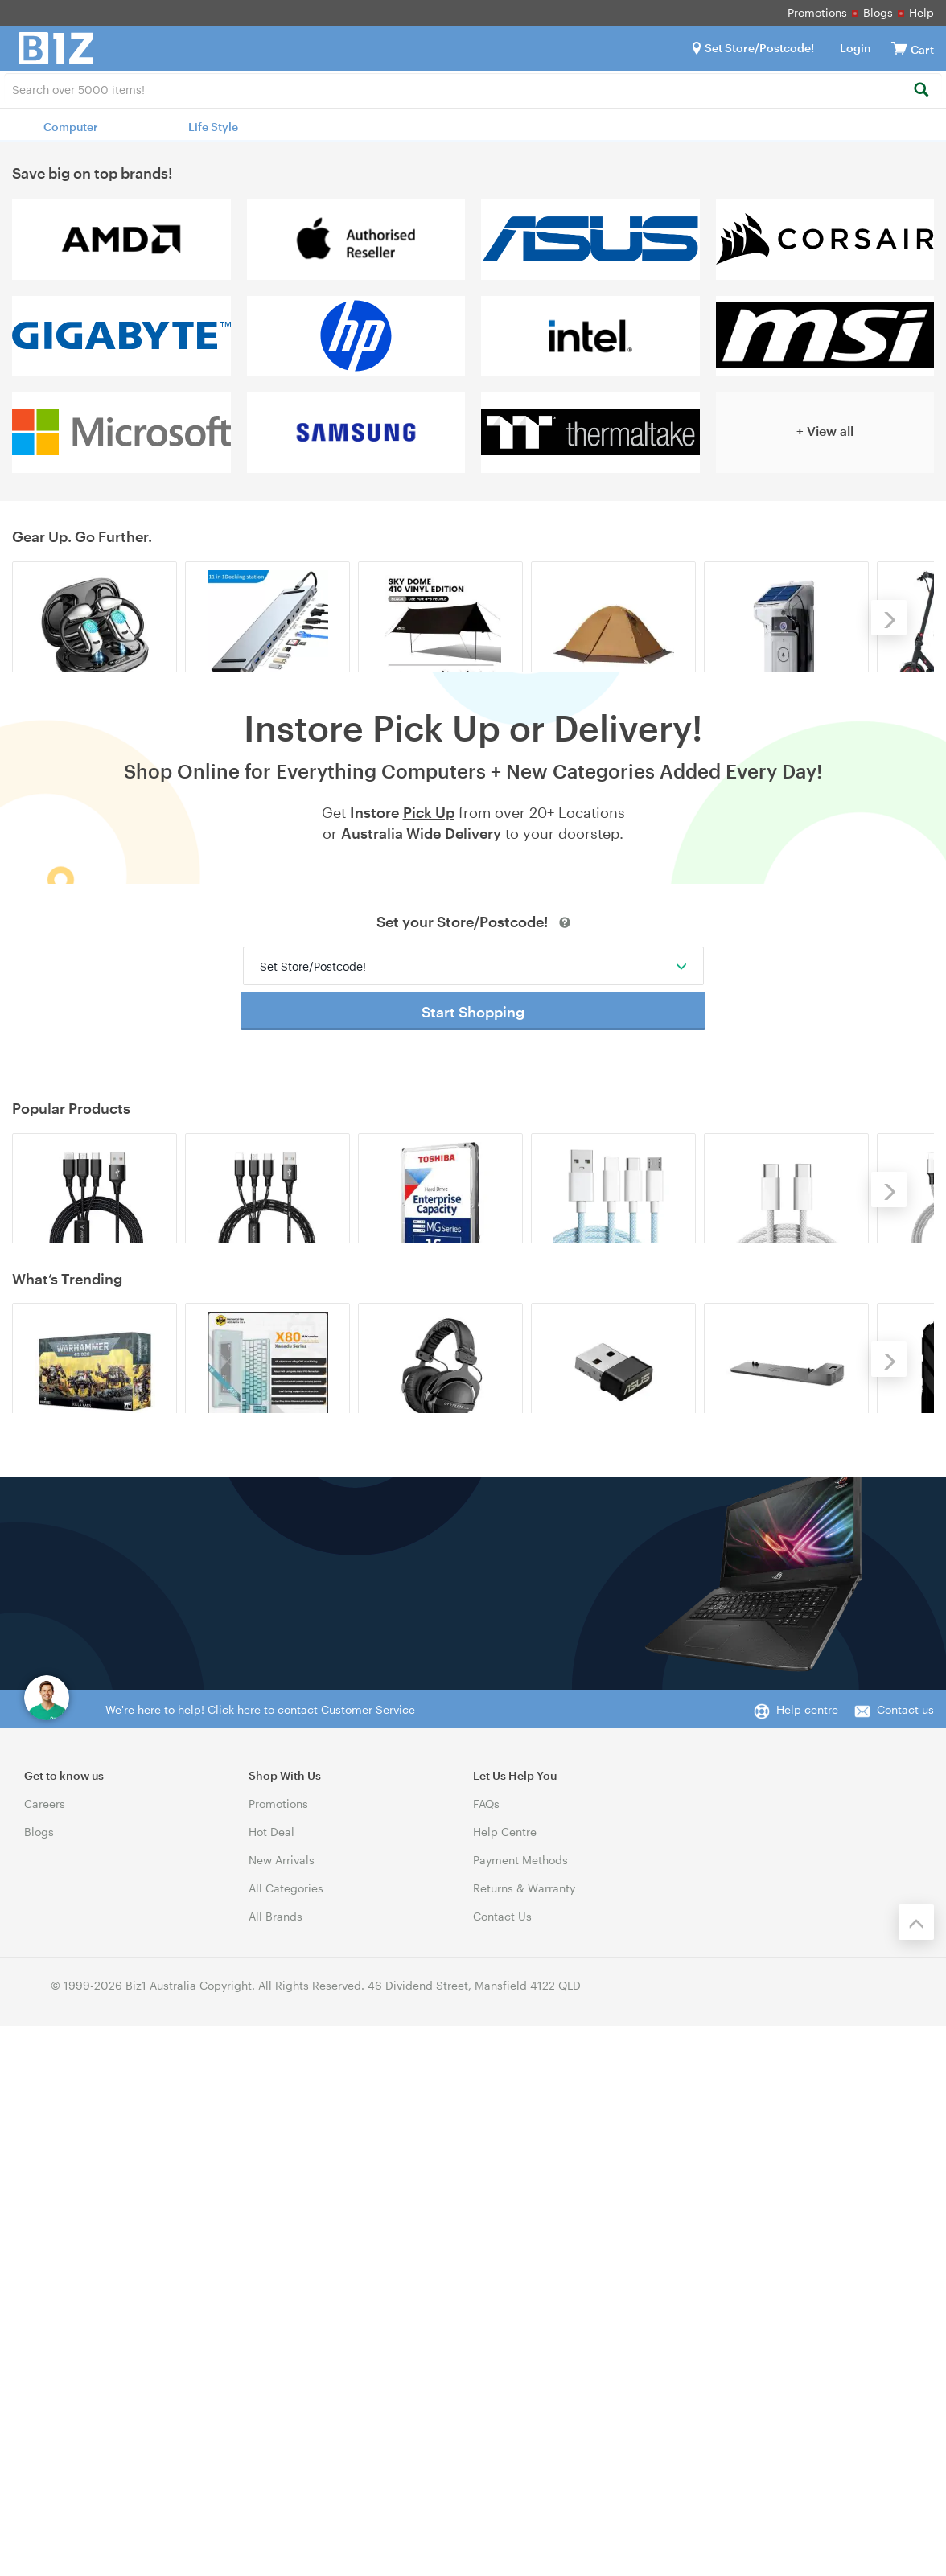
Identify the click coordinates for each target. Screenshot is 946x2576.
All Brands (275, 2466)
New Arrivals (282, 2410)
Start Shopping (473, 1195)
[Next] (889, 681)
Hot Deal (271, 2382)
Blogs (878, 12)
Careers (44, 2353)
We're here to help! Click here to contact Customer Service (260, 2259)
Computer (70, 127)
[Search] (921, 90)
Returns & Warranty (524, 2438)
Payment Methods (520, 2410)
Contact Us (502, 2466)
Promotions (817, 12)
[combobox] (473, 88)
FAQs (486, 2353)
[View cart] (899, 48)
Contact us (905, 2259)
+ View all (824, 430)
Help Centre (505, 2382)
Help (921, 12)
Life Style (213, 127)
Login (855, 48)
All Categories (286, 2438)
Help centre (807, 2259)
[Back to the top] (916, 2472)
